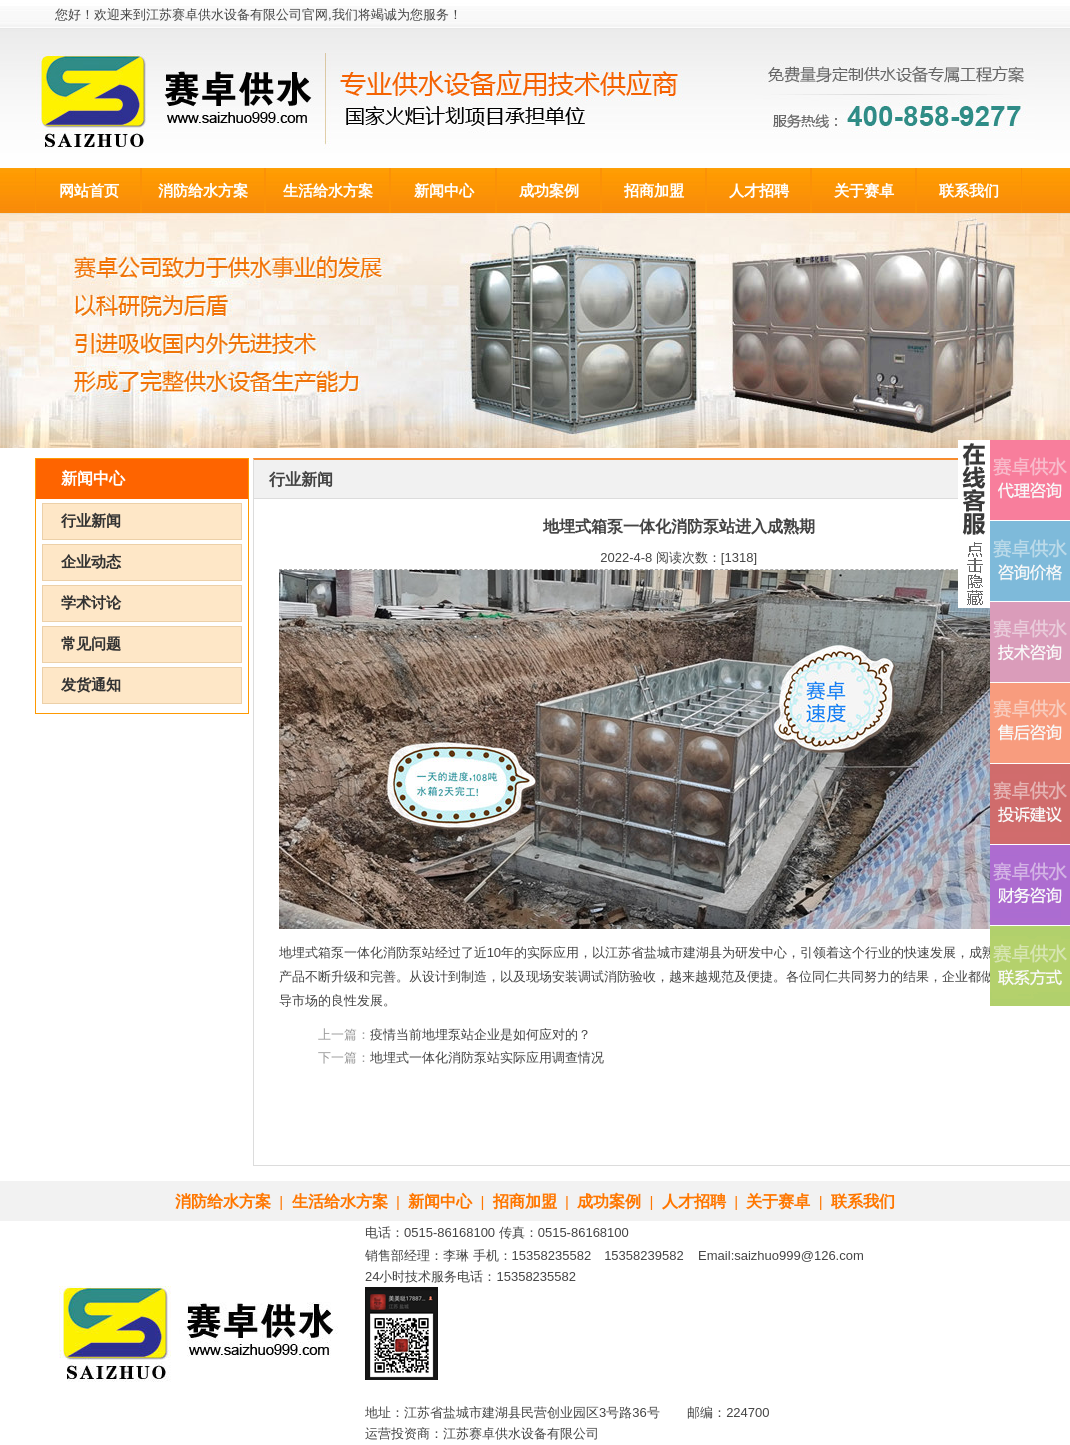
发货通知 (91, 685)
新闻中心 (444, 190)
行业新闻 (91, 521)
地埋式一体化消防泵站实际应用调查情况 (487, 1057)
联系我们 (969, 190)
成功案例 (549, 190)
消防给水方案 (203, 190)
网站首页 (89, 190)
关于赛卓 (864, 190)
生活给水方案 (328, 190)
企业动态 (91, 562)
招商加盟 (654, 190)
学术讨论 (91, 603)
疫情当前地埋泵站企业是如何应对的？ (480, 1034)
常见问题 (91, 644)
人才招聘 (759, 190)
